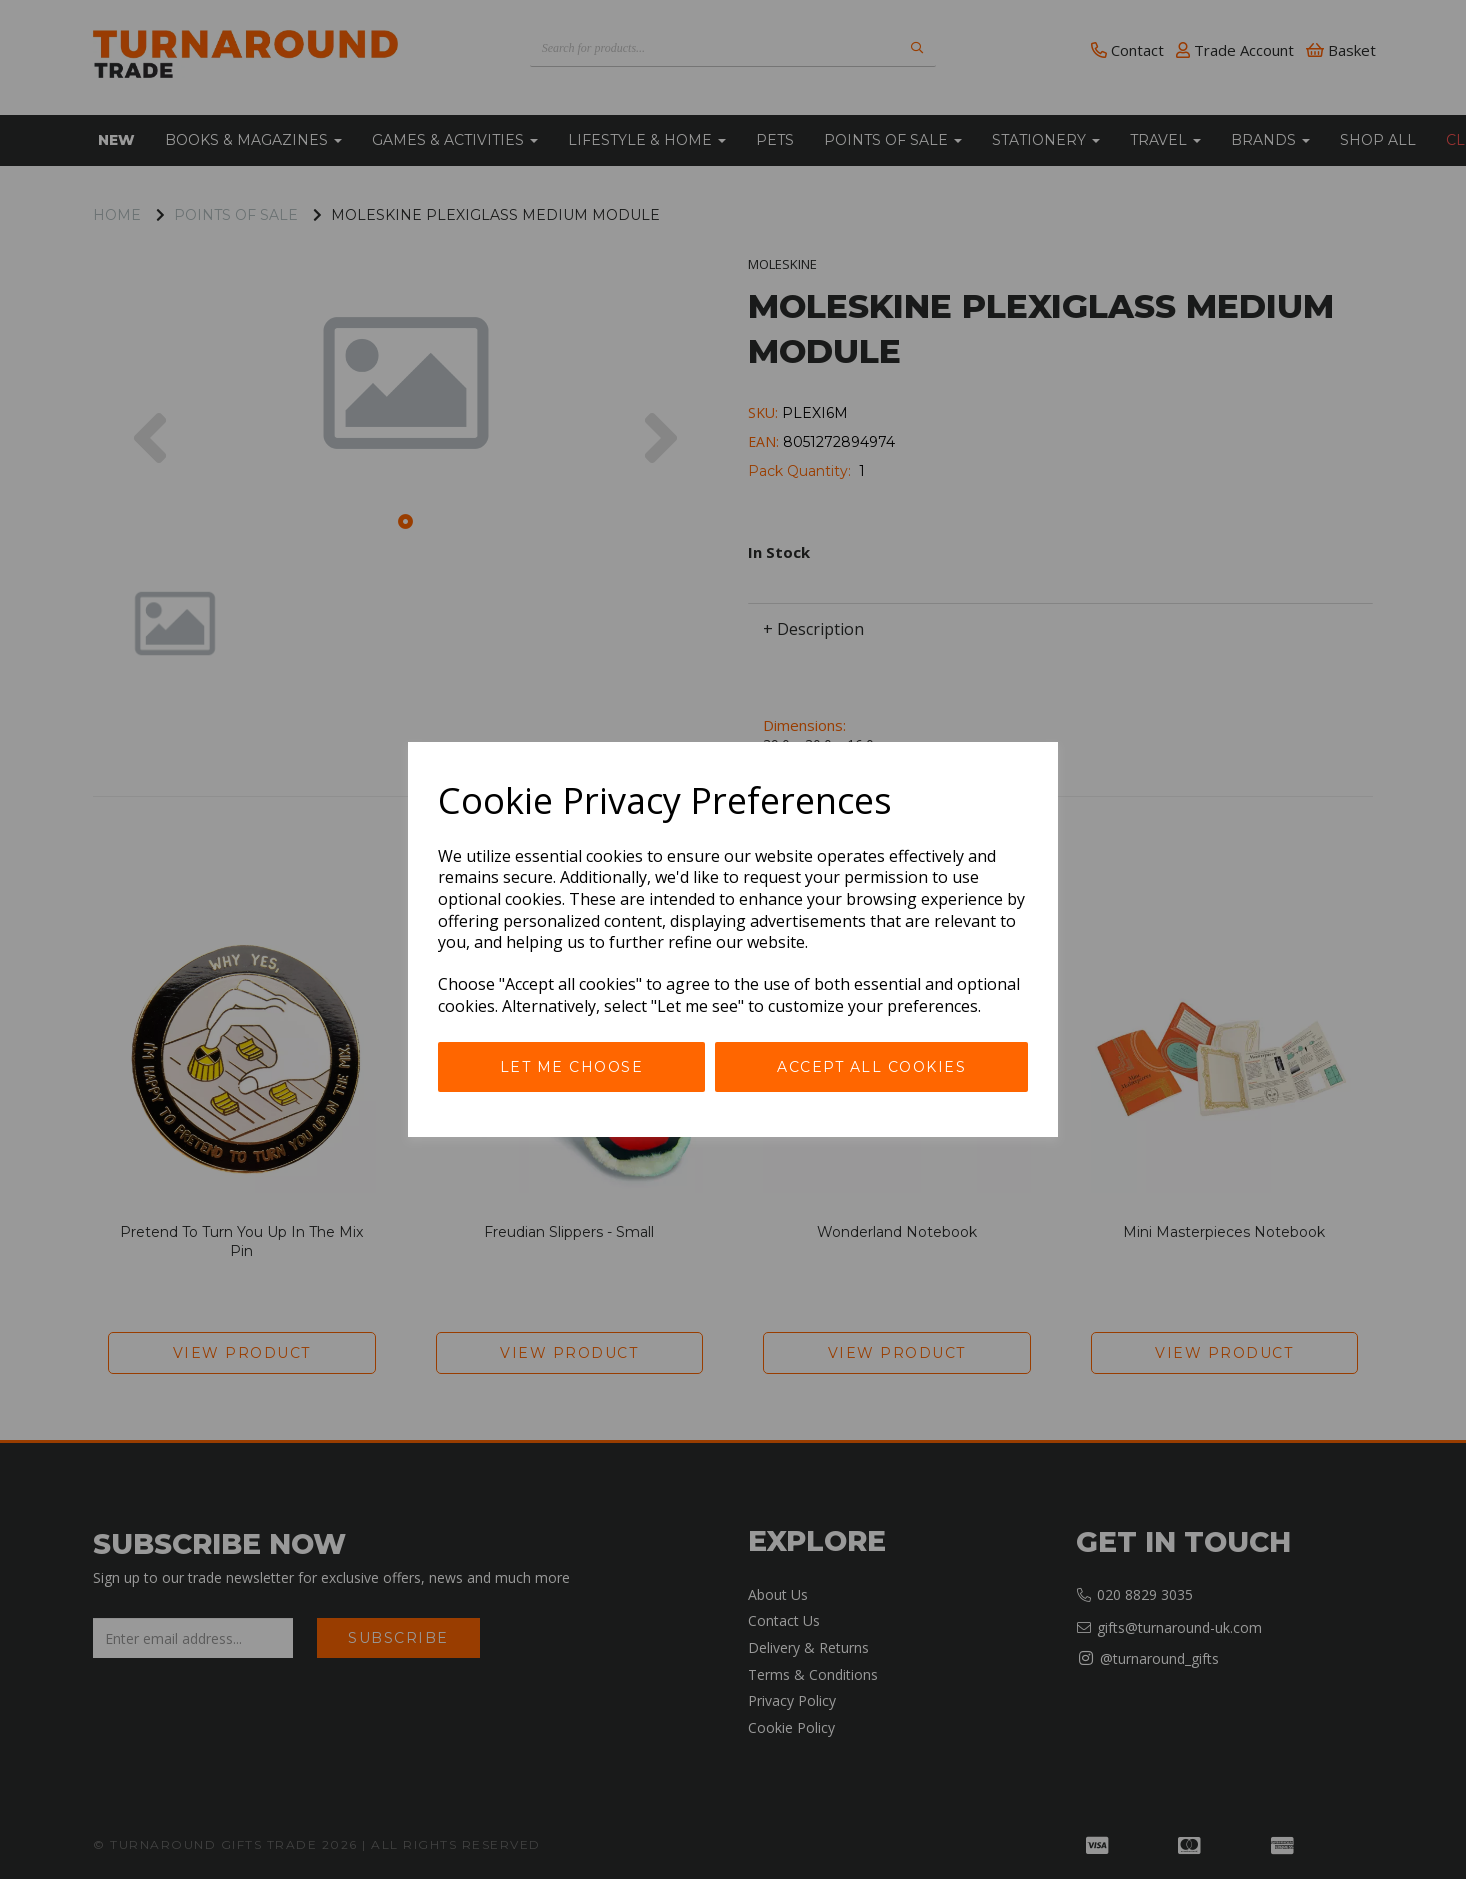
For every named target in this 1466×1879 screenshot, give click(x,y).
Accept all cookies (871, 1067)
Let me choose (572, 1067)
